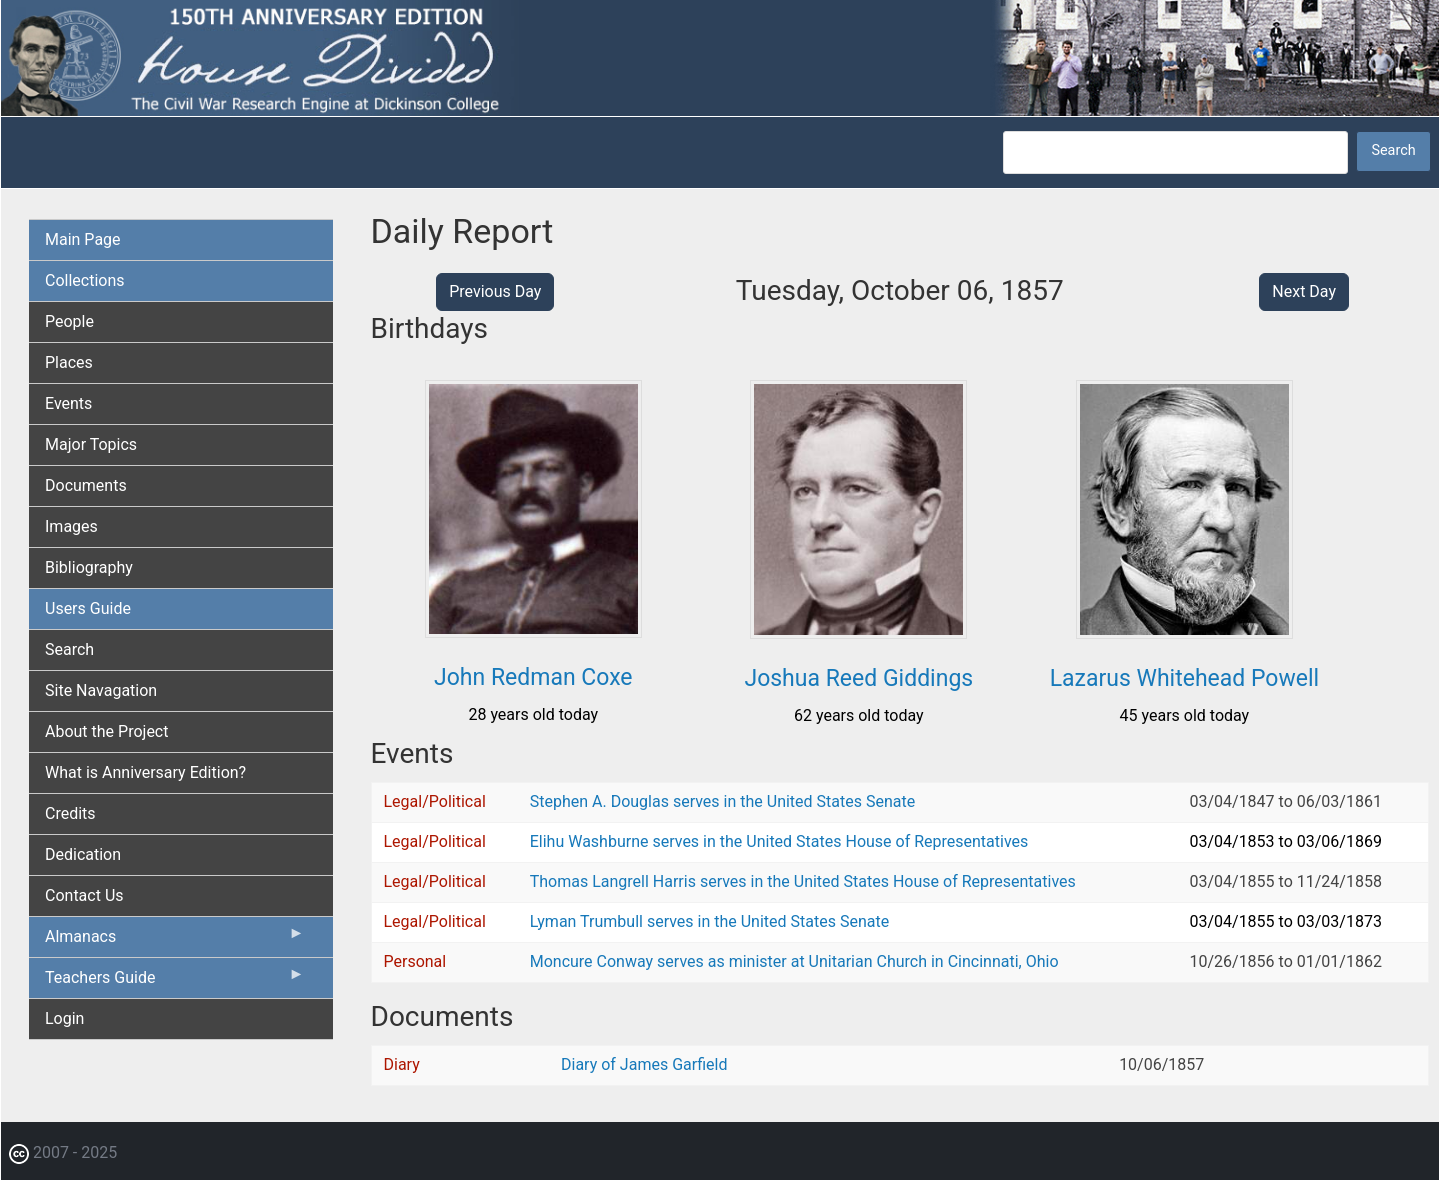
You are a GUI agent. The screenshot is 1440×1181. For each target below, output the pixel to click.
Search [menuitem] (69, 649)
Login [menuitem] (64, 1018)
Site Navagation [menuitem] (101, 690)
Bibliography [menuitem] (89, 567)
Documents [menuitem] (86, 485)
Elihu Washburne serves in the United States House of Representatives (779, 841)
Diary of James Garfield (644, 1064)
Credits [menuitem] (70, 813)
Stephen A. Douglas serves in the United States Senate (722, 801)
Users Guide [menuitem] (88, 608)
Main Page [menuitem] (83, 239)
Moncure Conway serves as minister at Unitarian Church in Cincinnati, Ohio (794, 961)
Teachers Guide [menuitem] (175, 982)
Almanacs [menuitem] (175, 941)
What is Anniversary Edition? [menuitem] (145, 772)
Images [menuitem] (71, 526)
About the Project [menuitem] (106, 731)
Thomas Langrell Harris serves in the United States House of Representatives (803, 881)
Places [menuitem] (69, 362)
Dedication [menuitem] (83, 854)
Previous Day (495, 291)
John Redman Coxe (533, 677)
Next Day (1304, 291)
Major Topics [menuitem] (91, 444)
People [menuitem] (69, 321)
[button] (533, 630)
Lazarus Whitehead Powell (1184, 678)
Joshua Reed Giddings (858, 678)
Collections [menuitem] (85, 280)
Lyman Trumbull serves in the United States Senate (709, 921)
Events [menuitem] (68, 403)
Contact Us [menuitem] (84, 895)
